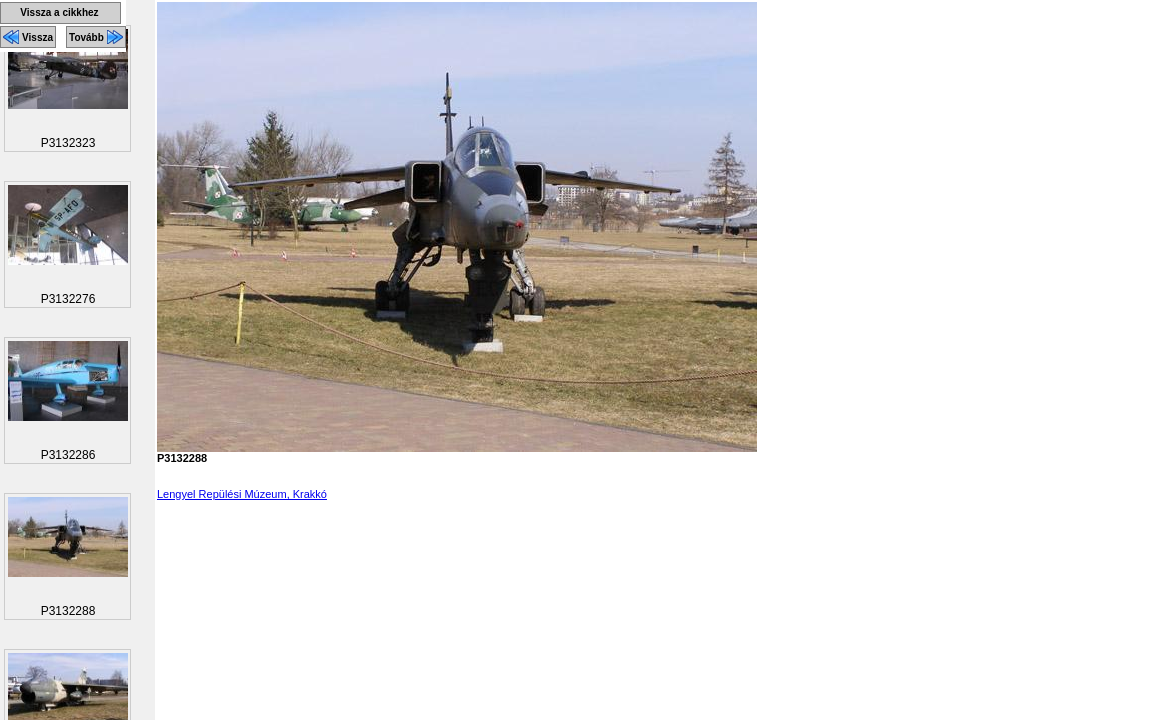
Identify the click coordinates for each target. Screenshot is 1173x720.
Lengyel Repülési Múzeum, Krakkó (242, 494)
